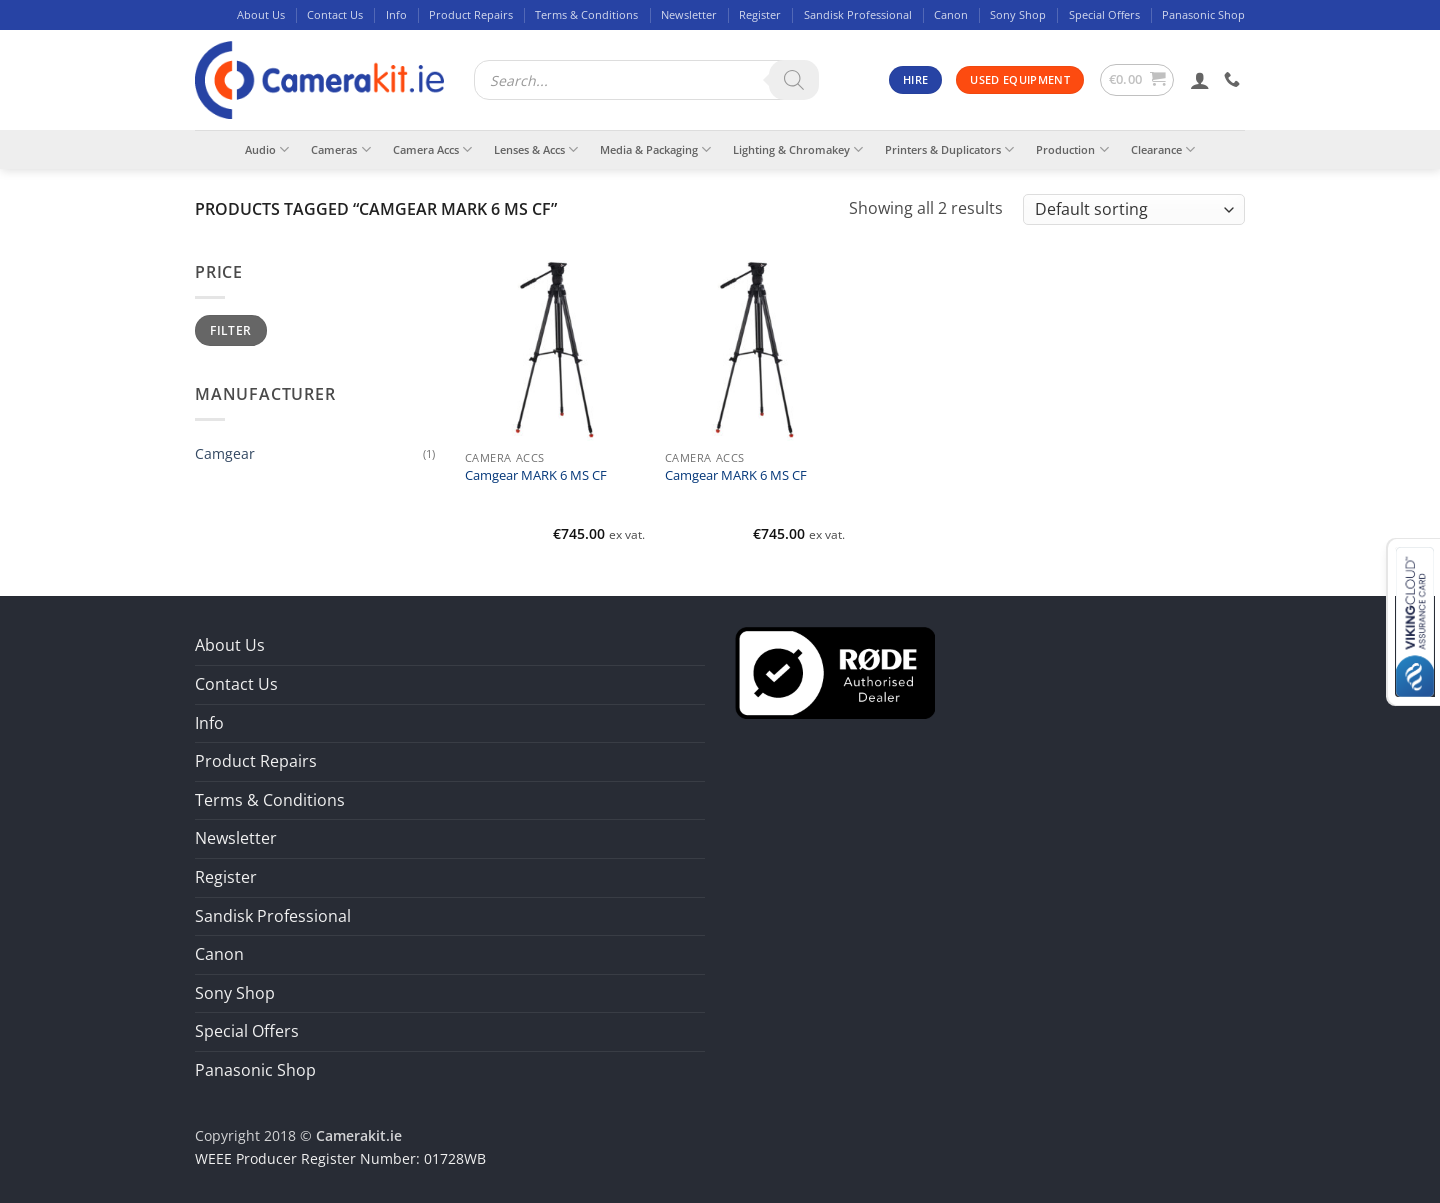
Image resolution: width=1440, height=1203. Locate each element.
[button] (1137, 80)
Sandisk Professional (858, 14)
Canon (951, 14)
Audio (267, 149)
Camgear (225, 453)
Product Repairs (471, 14)
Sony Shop (1018, 14)
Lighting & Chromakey (798, 149)
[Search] (794, 80)
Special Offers (1104, 14)
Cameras (340, 149)
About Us (261, 14)
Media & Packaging (655, 149)
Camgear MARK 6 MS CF (536, 476)
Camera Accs (432, 149)
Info (396, 14)
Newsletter (689, 14)
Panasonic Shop (1203, 14)
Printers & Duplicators (949, 149)
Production (1072, 149)
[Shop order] (1134, 209)
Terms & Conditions (586, 14)
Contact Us (335, 14)
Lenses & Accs (536, 149)
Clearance (1163, 149)
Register (760, 14)
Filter (230, 330)
